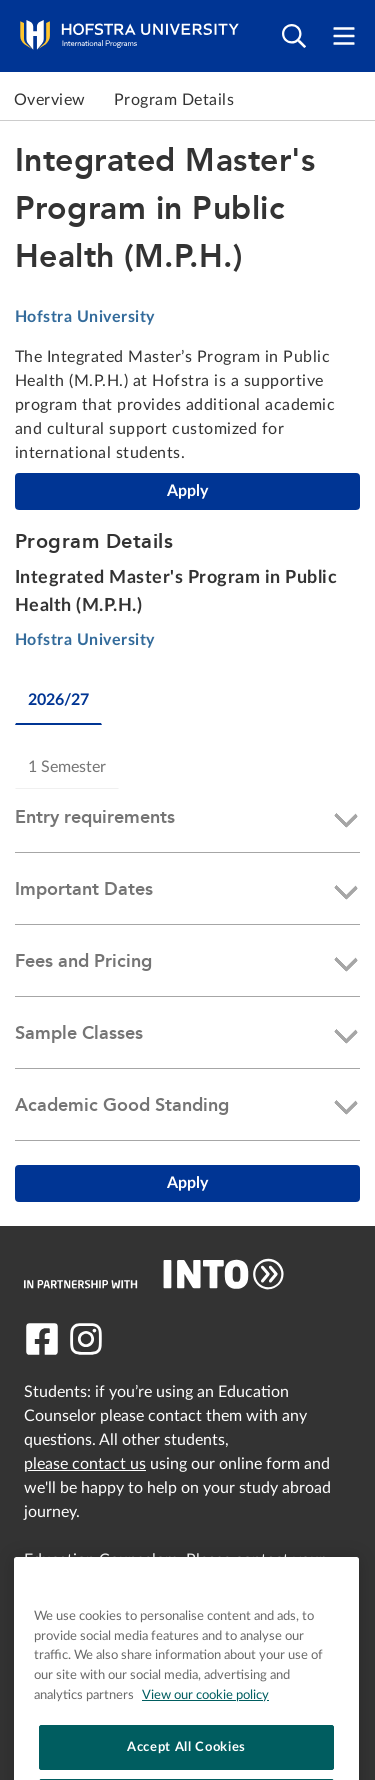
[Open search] (294, 36)
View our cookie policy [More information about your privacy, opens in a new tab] (205, 1747)
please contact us (85, 1464)
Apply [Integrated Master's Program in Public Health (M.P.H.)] (187, 491)
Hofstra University (85, 317)
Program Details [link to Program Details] (174, 100)
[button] (187, 821)
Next (355, 100)
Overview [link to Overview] (50, 100)
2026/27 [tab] (58, 700)
